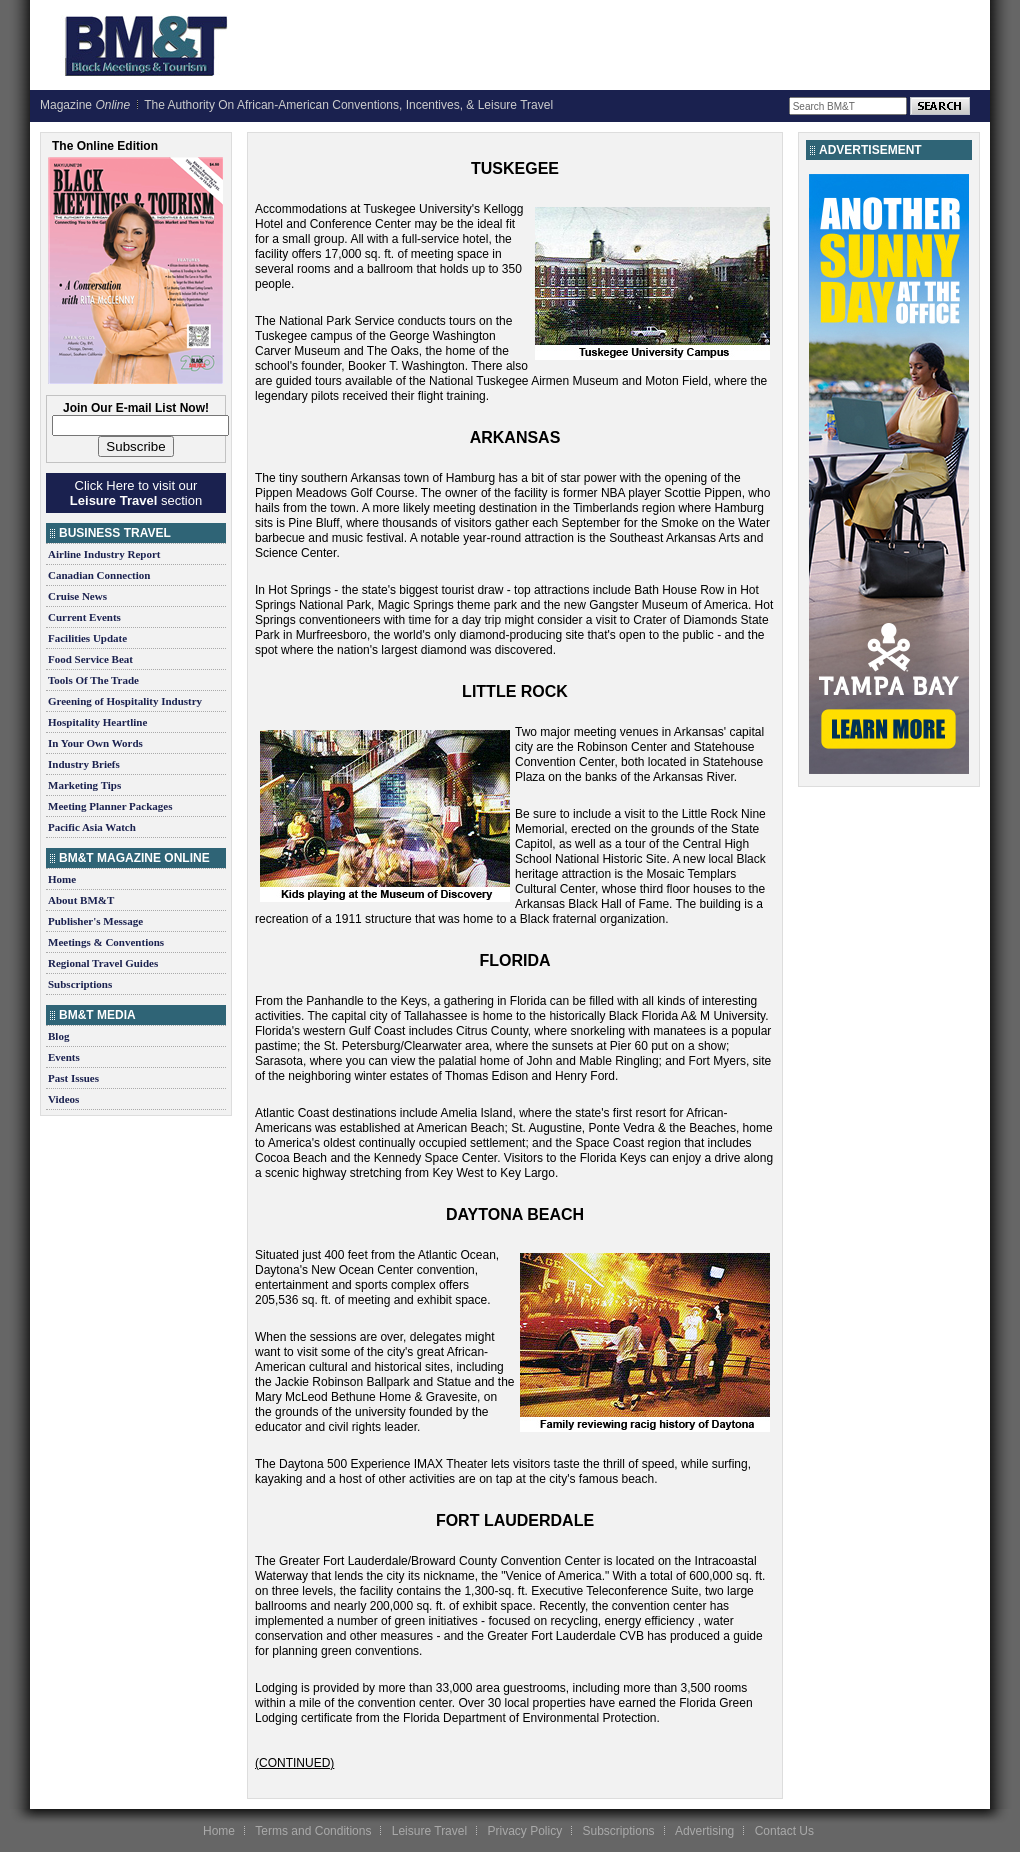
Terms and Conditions (313, 1831)
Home (62, 879)
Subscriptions (80, 984)
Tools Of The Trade (93, 680)
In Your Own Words (95, 743)
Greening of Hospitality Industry (125, 701)
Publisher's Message (95, 921)
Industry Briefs (84, 764)
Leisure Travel (429, 1831)
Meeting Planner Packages (110, 806)
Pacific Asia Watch (92, 827)
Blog (58, 1036)
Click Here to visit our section (136, 493)
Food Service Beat (90, 659)
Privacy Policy (524, 1831)
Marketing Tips (84, 785)
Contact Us (784, 1831)
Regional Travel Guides (103, 963)
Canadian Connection (99, 575)
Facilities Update (87, 638)
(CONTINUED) (294, 1763)
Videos (63, 1099)
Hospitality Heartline (97, 722)
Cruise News (77, 596)
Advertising (704, 1831)
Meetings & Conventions (106, 942)
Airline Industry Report (104, 554)
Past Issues (73, 1078)
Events (64, 1057)
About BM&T (81, 900)
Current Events (84, 617)
